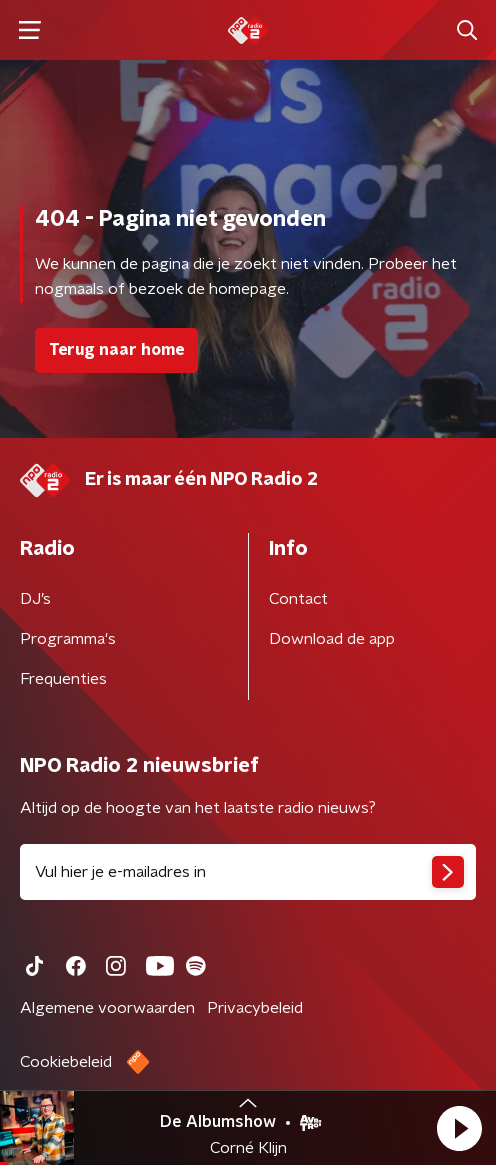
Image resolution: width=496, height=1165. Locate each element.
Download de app (332, 639)
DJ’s (35, 599)
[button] (459, 1128)
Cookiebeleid (66, 1062)
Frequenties (63, 679)
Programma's (68, 639)
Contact (298, 599)
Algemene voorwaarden (107, 1008)
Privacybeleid (255, 1008)
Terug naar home (116, 350)
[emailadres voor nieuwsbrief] (248, 872)
